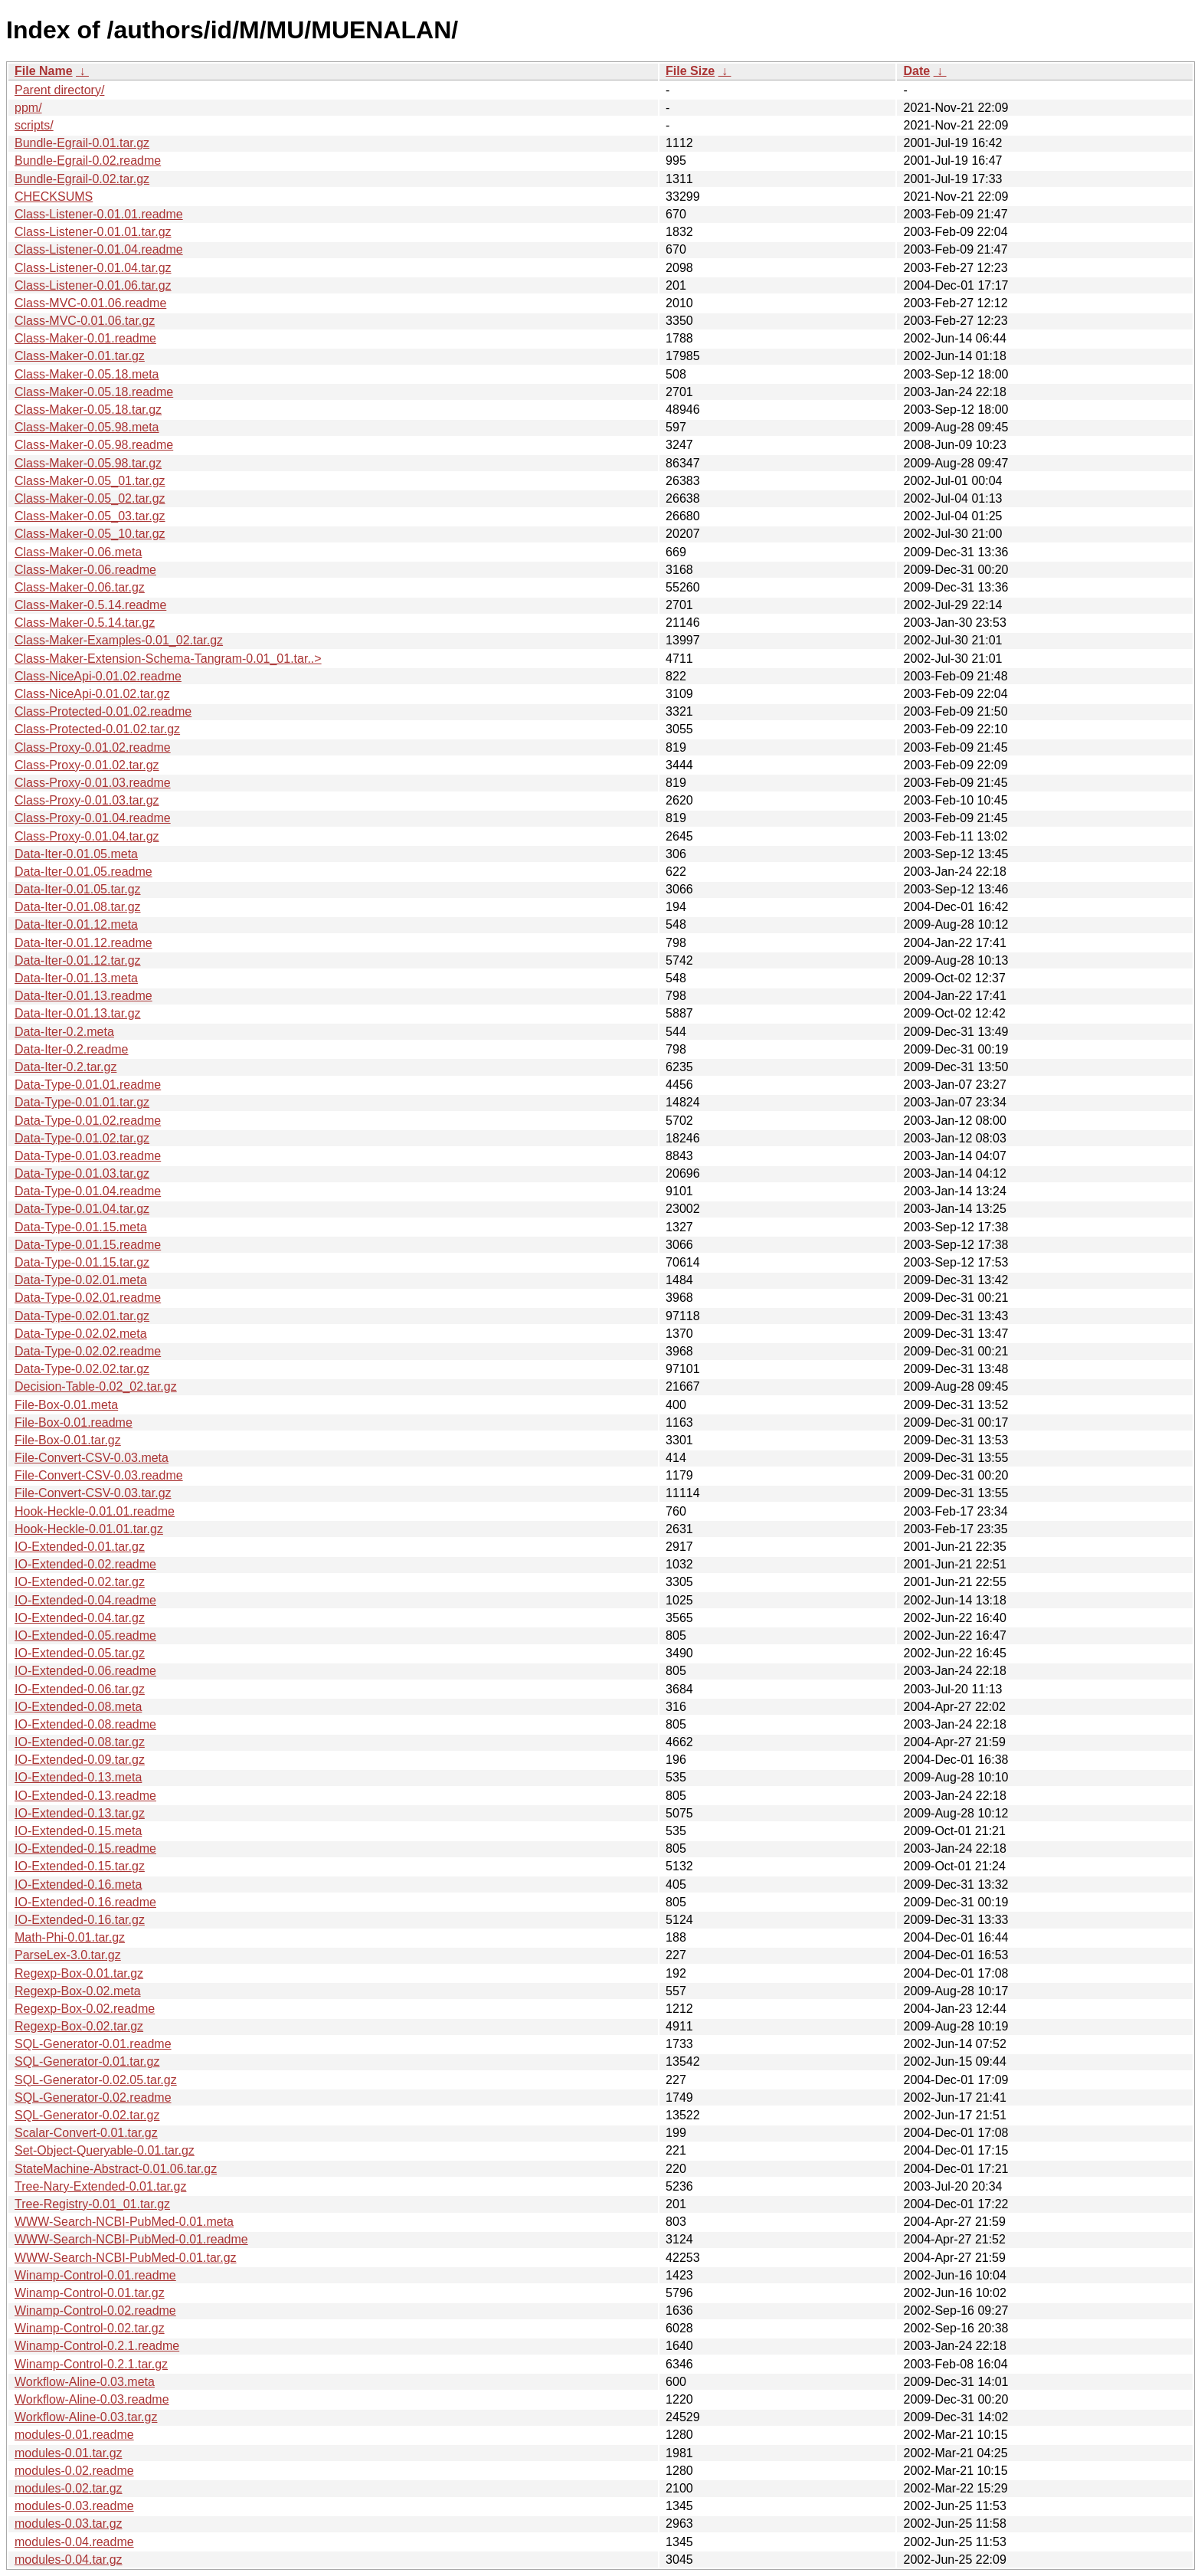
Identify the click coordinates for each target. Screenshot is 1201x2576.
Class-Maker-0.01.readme (85, 338)
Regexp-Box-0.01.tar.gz (79, 1973)
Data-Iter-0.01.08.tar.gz (78, 906)
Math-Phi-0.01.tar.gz (70, 1937)
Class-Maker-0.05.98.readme (94, 444)
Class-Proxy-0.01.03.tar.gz (87, 800)
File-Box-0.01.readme (74, 1422)
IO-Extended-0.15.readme (85, 1848)
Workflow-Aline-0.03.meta (85, 2381)
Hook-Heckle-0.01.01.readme (95, 1511)
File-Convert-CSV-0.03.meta (92, 1457)
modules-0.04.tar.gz (69, 2559)
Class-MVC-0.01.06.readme (90, 303)
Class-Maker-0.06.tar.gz (80, 587)
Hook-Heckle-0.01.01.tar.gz (89, 1528)
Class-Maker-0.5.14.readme (90, 604)
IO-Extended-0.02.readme (85, 1564)
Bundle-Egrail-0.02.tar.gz (82, 178)
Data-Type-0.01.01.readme (88, 1084)
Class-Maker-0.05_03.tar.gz (90, 516)
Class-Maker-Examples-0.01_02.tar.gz (119, 640)
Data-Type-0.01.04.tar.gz (82, 1208)
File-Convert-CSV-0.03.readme (99, 1475)
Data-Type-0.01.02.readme (88, 1120)
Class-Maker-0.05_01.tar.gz (90, 480)
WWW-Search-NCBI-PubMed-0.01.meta (124, 2221)
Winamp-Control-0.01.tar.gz (90, 2292)
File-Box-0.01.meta (66, 1404)
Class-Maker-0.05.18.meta (87, 374)
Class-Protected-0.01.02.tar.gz (97, 729)
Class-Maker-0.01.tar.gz (80, 355)
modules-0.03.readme (74, 2505)
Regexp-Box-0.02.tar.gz (79, 2026)
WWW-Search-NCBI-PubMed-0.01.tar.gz (126, 2257)
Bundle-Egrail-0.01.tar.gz (82, 142)
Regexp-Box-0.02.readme (85, 2008)
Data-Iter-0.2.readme (72, 1049)
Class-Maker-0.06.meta (78, 552)
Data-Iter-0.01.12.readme (83, 942)
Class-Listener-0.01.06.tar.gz (93, 285)
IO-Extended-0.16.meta (78, 1884)
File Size (690, 70)
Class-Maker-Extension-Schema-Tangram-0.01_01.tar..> (168, 658)
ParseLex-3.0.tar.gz (68, 1954)
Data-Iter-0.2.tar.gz (65, 1066)
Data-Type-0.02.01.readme (88, 1297)
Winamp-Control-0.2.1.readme (97, 2345)
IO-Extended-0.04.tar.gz (80, 1617)
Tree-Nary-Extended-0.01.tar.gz (100, 2186)
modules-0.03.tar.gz (69, 2523)
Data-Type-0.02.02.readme (88, 1351)
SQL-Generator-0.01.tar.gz (87, 2061)
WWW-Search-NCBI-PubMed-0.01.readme (131, 2239)
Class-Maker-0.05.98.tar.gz (88, 463)
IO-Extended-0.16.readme (85, 1902)
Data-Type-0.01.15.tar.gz (82, 1262)
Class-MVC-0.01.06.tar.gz (85, 320)
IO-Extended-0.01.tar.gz (80, 1546)
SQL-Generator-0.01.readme (93, 2043)
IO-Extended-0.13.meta (78, 1777)
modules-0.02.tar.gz (69, 2488)
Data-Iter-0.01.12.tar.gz (78, 960)
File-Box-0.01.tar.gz (68, 1440)
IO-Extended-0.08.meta (78, 1706)
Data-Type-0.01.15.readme (88, 1244)
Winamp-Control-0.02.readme (95, 2310)
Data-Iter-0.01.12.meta (76, 924)
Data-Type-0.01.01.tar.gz (82, 1102)
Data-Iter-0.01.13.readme (83, 995)
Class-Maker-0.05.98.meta (87, 427)
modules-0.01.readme (74, 2434)
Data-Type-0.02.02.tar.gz (82, 1368)
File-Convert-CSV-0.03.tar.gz (93, 1492)
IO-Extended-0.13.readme (85, 1795)
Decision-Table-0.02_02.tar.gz (96, 1386)
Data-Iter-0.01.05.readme (83, 871)
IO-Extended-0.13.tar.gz (80, 1813)
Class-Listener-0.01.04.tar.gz (93, 267)
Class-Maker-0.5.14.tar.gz (85, 622)
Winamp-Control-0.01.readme (95, 2275)
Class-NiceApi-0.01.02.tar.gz (92, 693)
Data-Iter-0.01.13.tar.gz (78, 1013)
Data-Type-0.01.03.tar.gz (82, 1173)
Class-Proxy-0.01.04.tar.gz (87, 836)
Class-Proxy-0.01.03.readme (93, 782)
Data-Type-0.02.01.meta (81, 1279)
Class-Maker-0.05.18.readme (94, 391)
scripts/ (34, 125)
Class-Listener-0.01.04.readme (99, 249)
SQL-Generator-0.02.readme (93, 2097)
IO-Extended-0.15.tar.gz (80, 1866)
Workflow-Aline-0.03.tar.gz (86, 2417)
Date (916, 70)
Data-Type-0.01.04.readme (88, 1191)
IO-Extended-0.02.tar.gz (80, 1581)
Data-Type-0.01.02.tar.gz (82, 1138)
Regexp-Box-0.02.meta (78, 1991)
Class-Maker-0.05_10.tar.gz (90, 533)
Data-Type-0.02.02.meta (81, 1333)
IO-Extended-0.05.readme (85, 1635)
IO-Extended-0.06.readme (85, 1670)
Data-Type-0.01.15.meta (81, 1227)
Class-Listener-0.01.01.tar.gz (93, 231)
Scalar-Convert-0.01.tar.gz (86, 2132)
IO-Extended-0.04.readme (85, 1600)
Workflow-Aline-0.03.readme (92, 2399)
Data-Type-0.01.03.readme (88, 1155)
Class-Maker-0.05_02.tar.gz (90, 498)
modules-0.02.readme (74, 2470)
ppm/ (28, 107)
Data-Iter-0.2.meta (64, 1031)
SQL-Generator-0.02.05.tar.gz (96, 2079)
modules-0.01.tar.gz (69, 2453)
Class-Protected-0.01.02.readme (103, 711)
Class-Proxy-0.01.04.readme (93, 817)
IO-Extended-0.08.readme (85, 1724)
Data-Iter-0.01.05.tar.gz (78, 889)
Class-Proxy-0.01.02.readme (93, 747)
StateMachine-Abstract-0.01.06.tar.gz (116, 2168)
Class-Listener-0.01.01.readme (99, 214)
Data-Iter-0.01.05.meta (76, 853)
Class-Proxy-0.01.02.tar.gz (87, 765)
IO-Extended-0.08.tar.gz (80, 1741)
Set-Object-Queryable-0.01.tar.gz (105, 2150)
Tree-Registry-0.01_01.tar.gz (92, 2204)
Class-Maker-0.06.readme (85, 569)
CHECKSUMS (54, 196)
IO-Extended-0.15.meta (78, 1830)
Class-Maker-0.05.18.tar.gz (88, 409)
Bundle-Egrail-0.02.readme (88, 160)
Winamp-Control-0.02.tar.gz (90, 2328)
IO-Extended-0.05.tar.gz (80, 1653)
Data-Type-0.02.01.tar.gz (82, 1315)
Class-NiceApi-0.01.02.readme (98, 676)
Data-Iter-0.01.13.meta (76, 978)
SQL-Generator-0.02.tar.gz (87, 2115)
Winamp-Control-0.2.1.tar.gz (91, 2364)
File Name (44, 70)
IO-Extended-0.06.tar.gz (80, 1689)
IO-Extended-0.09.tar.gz (80, 1759)
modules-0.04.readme (74, 2541)
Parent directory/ (59, 90)
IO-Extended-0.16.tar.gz (80, 1919)
